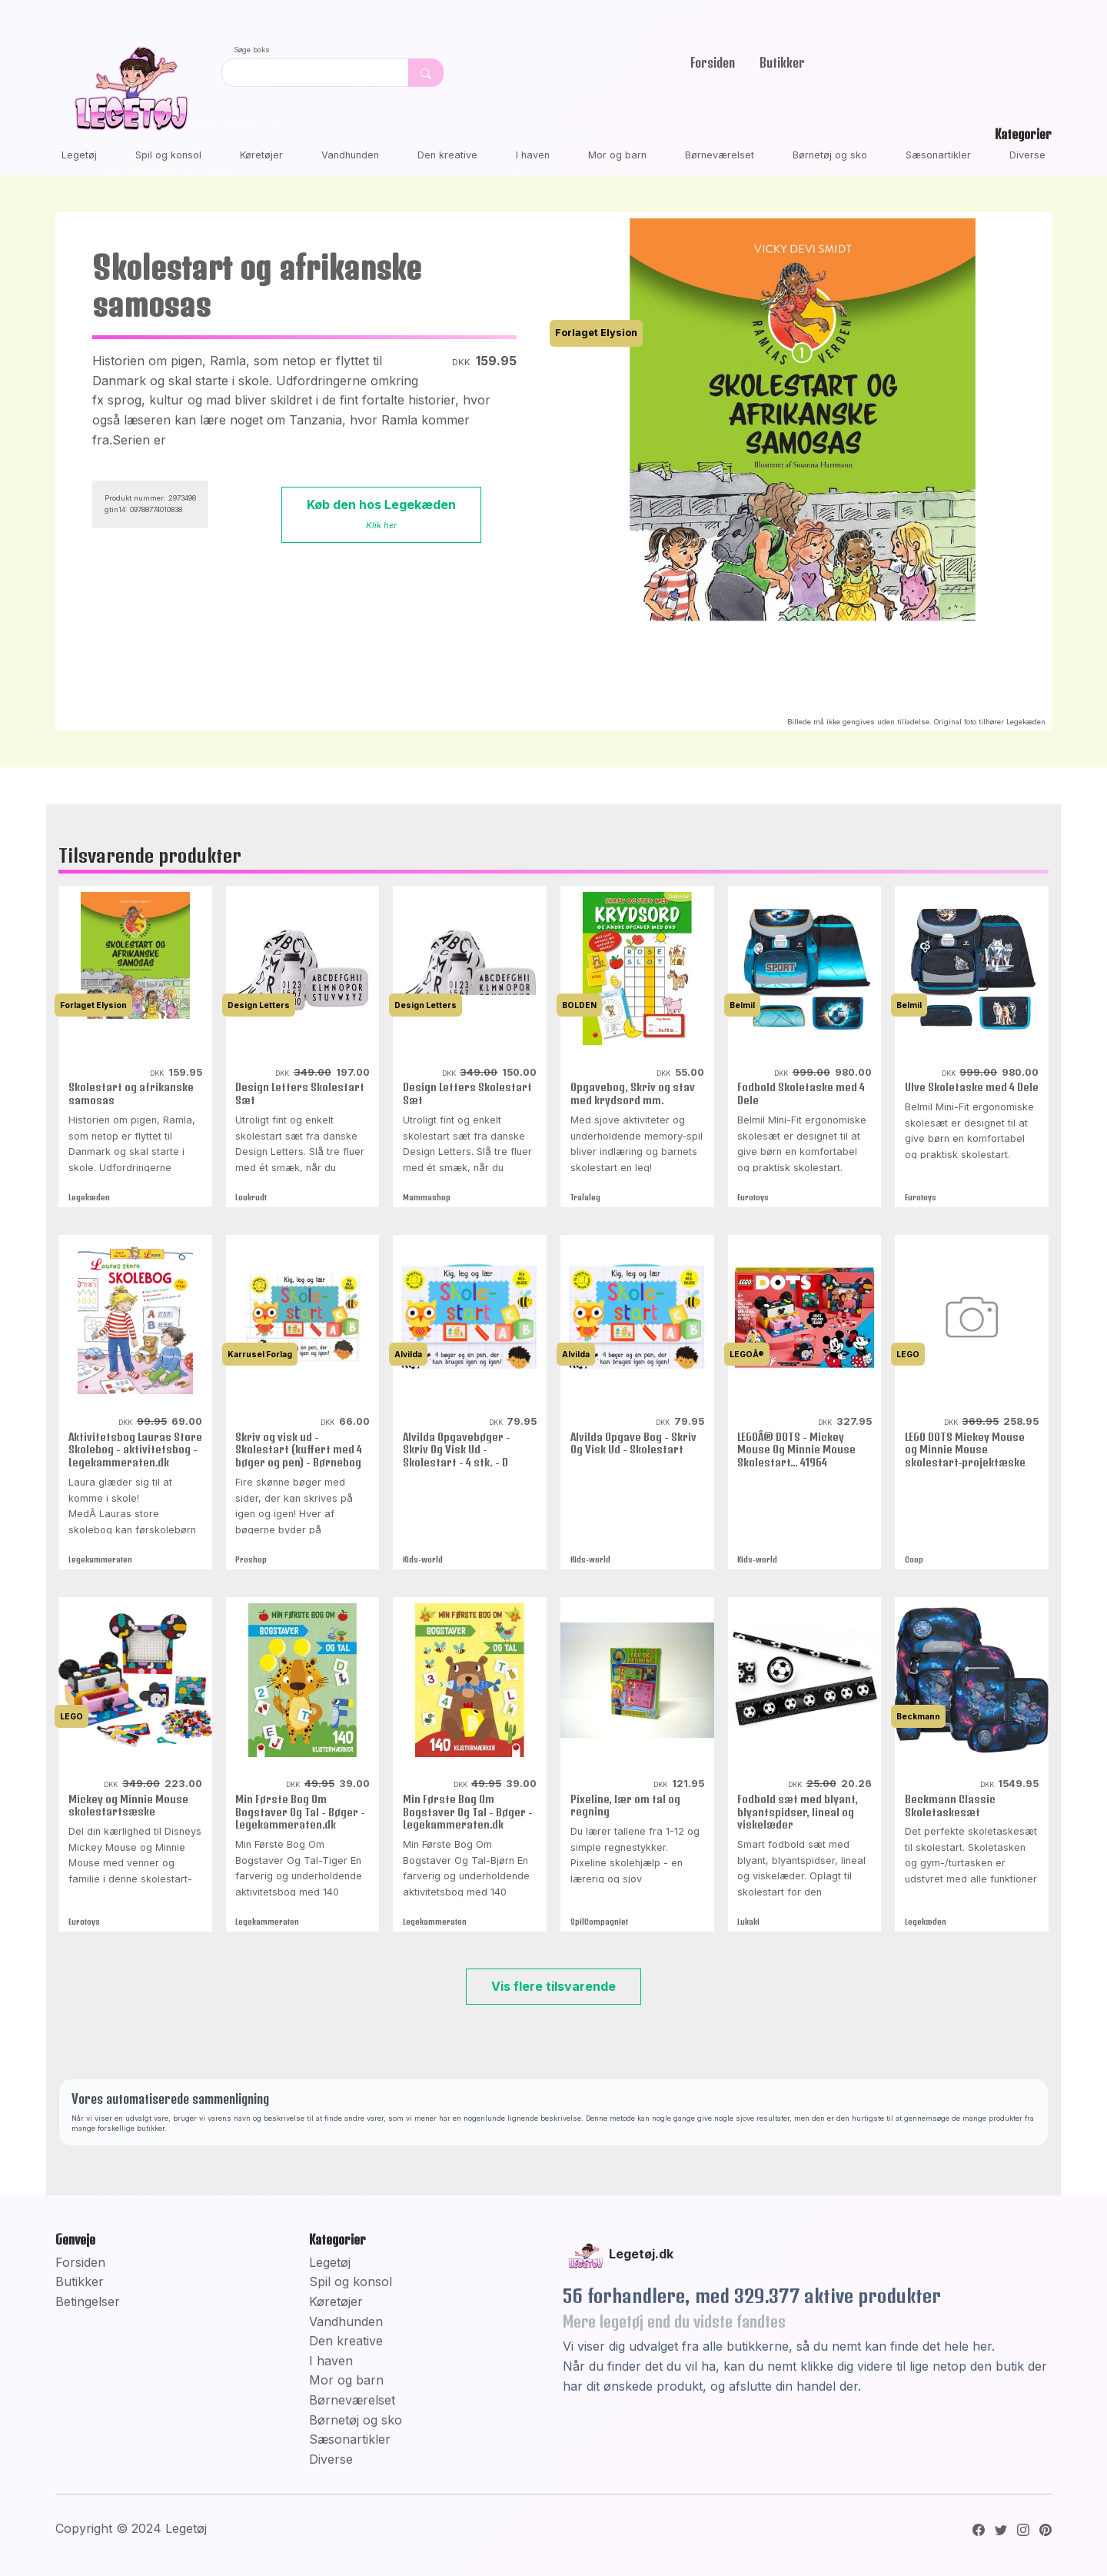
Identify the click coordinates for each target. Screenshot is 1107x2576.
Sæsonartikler (938, 155)
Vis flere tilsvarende (553, 1986)
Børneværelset (719, 155)
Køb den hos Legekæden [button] (381, 514)
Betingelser (87, 2301)
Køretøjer (261, 155)
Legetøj (79, 155)
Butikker (782, 62)
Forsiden (712, 62)
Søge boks (252, 49)
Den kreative (447, 155)
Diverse (1027, 155)
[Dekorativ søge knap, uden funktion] (426, 72)
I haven (533, 155)
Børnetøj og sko (830, 155)
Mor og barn (617, 155)
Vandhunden (350, 155)
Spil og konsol (168, 155)
